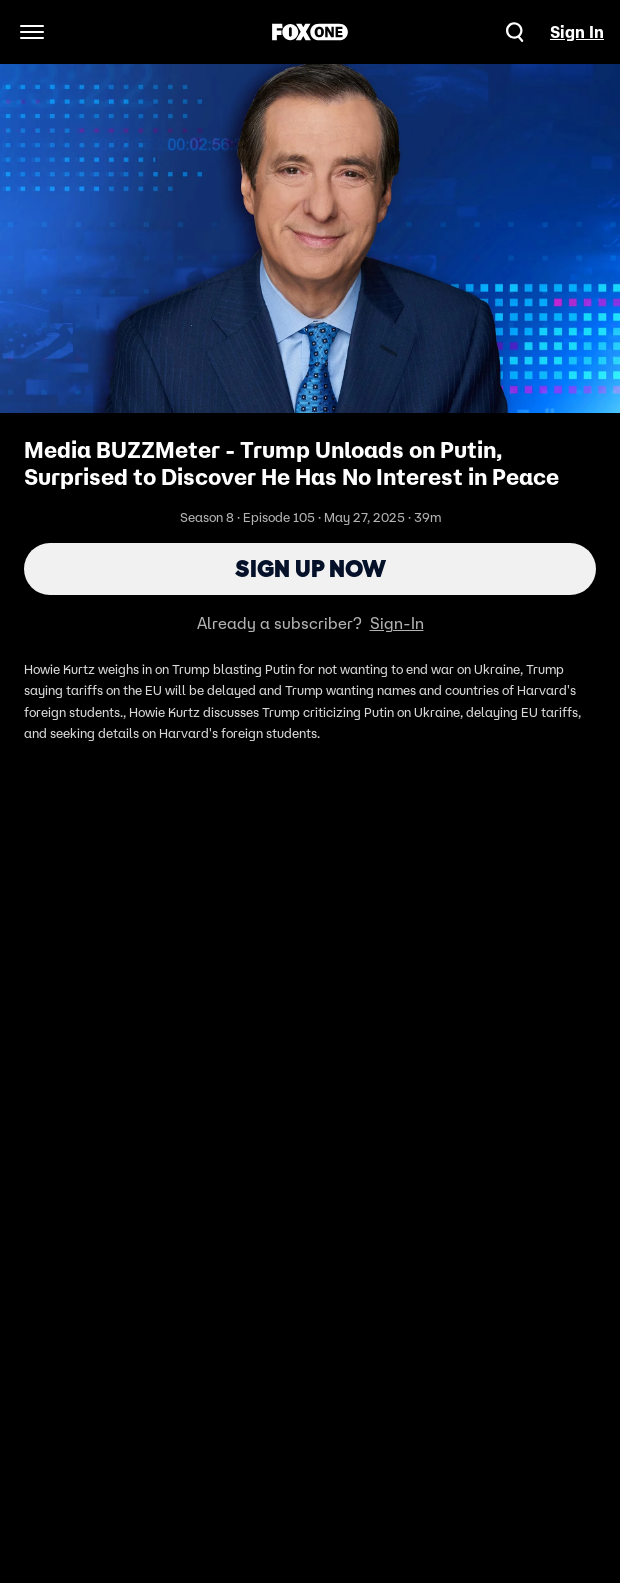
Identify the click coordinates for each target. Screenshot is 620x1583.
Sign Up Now (310, 568)
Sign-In (397, 623)
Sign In (577, 32)
